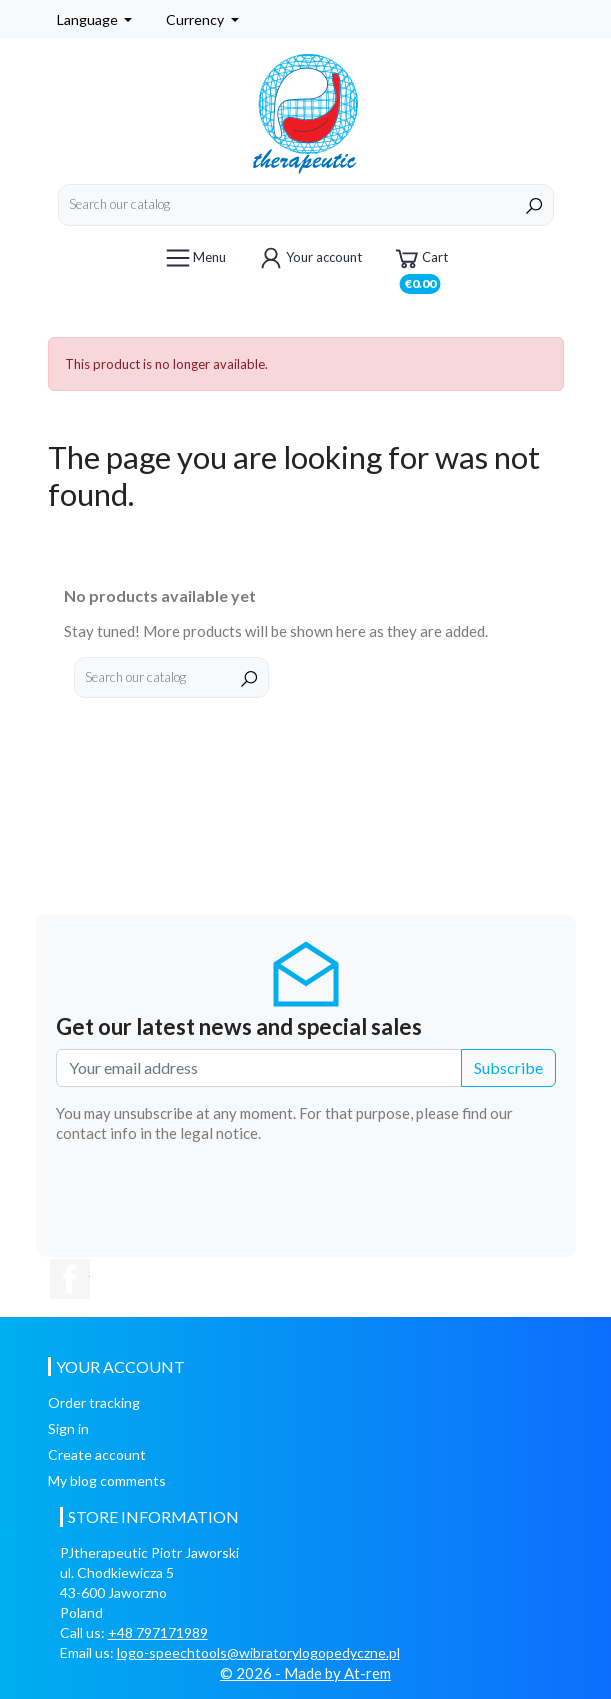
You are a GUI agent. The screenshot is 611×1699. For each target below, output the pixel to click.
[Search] (306, 205)
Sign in (68, 1428)
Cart (420, 261)
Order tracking (94, 1402)
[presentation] (404, 1198)
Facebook (70, 1279)
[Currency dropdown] (202, 19)
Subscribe (508, 1067)
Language (89, 19)
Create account (97, 1454)
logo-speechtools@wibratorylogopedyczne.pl (258, 1652)
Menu (194, 258)
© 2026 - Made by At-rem (305, 1673)
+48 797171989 (158, 1632)
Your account (309, 258)
